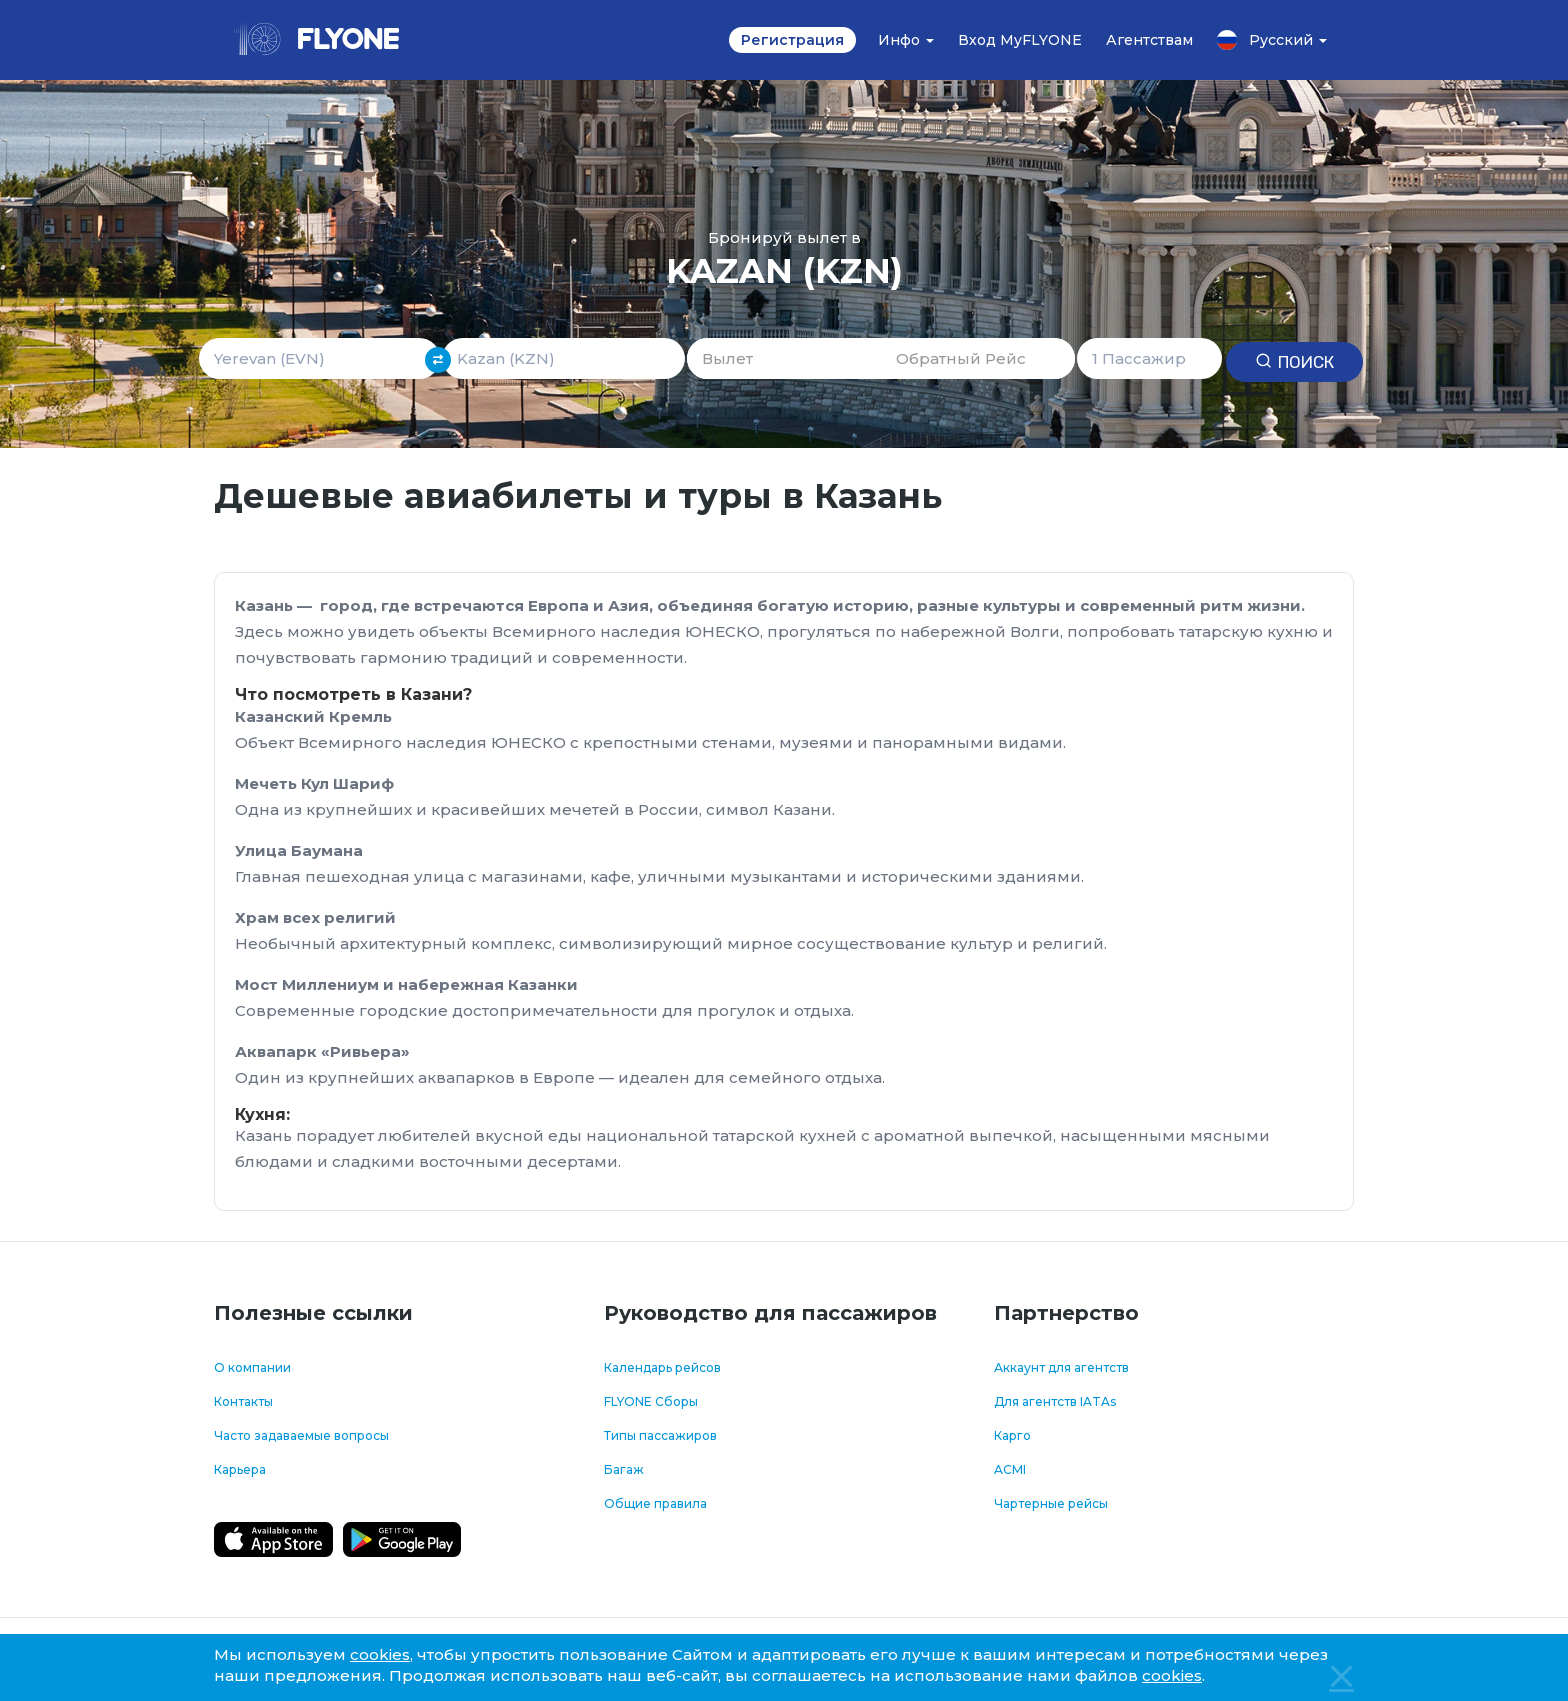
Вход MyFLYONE (1020, 40)
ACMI (1010, 1469)
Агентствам (1149, 40)
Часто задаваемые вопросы (301, 1435)
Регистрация (792, 40)
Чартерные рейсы (1051, 1503)
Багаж (624, 1469)
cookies (380, 1654)
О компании (252, 1367)
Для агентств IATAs (1055, 1401)
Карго (1012, 1435)
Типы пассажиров (660, 1435)
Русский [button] (1272, 40)
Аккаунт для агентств (1061, 1367)
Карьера (240, 1469)
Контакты (243, 1401)
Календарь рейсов (662, 1367)
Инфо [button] (906, 40)
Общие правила (655, 1503)
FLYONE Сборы (651, 1401)
